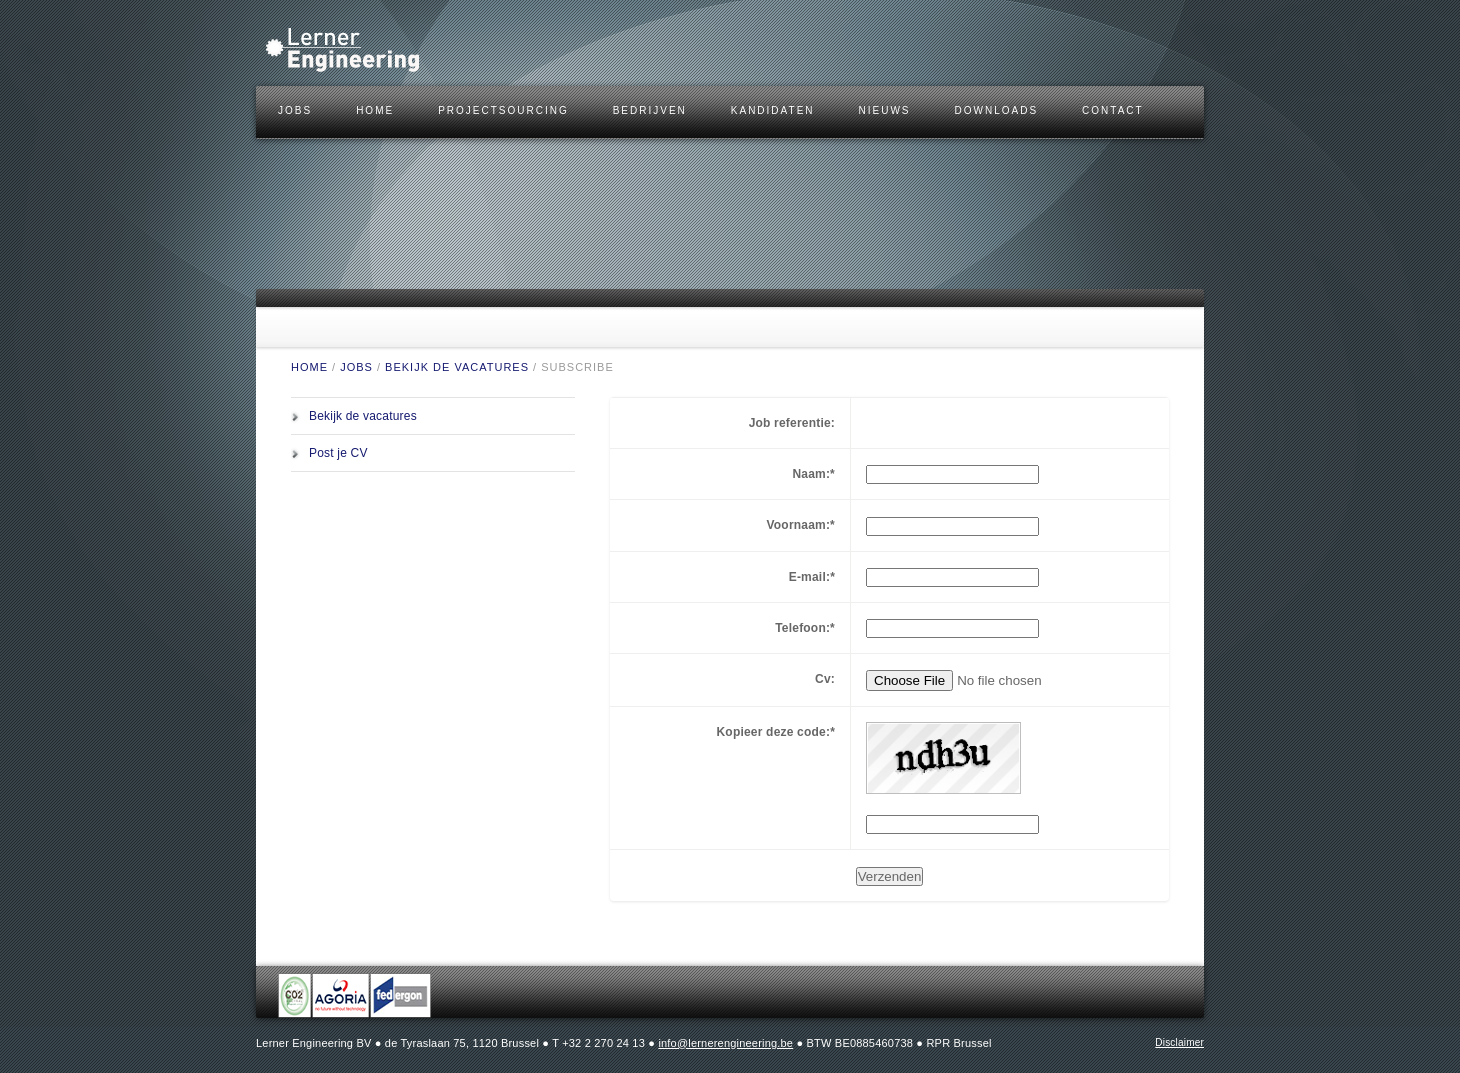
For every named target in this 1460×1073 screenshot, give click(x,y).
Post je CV (338, 453)
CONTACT (1113, 110)
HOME (375, 110)
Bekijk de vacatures (457, 367)
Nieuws (885, 110)
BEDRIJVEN (650, 110)
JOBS (295, 110)
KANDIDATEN (773, 110)
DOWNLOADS (997, 110)
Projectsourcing (503, 110)
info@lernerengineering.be (725, 1043)
